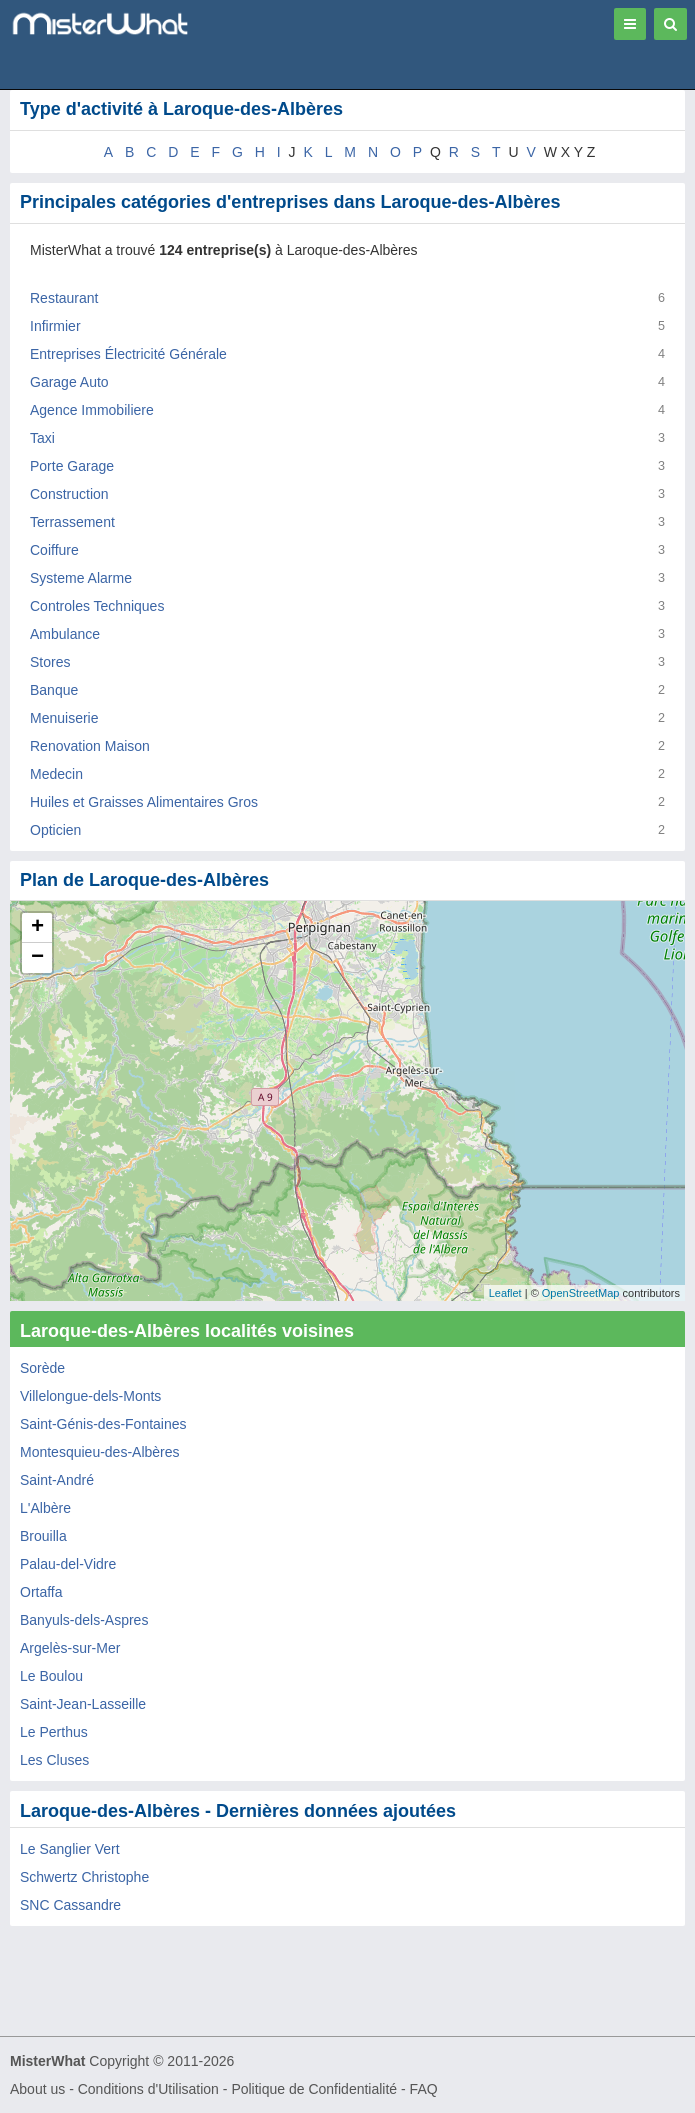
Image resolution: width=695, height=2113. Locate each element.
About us (37, 2089)
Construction (69, 494)
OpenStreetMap (581, 1293)
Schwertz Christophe (84, 1877)
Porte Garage (72, 466)
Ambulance (65, 634)
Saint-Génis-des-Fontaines (103, 1424)
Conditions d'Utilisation (148, 2089)
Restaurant (64, 298)
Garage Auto (69, 382)
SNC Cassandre (70, 1905)
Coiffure (54, 550)
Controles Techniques (97, 606)
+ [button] (37, 928)
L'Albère (45, 1508)
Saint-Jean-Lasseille (83, 1704)
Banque (54, 690)
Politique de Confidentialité (314, 2089)
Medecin (56, 774)
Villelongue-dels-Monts (90, 1396)
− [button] (37, 958)
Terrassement (72, 522)
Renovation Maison (90, 746)
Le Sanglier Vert (70, 1849)
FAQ (424, 2089)
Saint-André (57, 1480)
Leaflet (505, 1293)
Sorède (42, 1368)
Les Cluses (54, 1760)
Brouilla (43, 1536)
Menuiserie (64, 718)
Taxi (42, 438)
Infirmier (55, 326)
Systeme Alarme (81, 578)
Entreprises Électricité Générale (128, 354)
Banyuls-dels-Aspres (84, 1620)
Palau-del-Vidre (68, 1564)
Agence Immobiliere (92, 410)
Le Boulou (51, 1676)
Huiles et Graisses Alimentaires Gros (144, 802)
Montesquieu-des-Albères (100, 1452)
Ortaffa (41, 1592)
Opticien (55, 830)
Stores (50, 662)
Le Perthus (54, 1732)
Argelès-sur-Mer (70, 1648)
